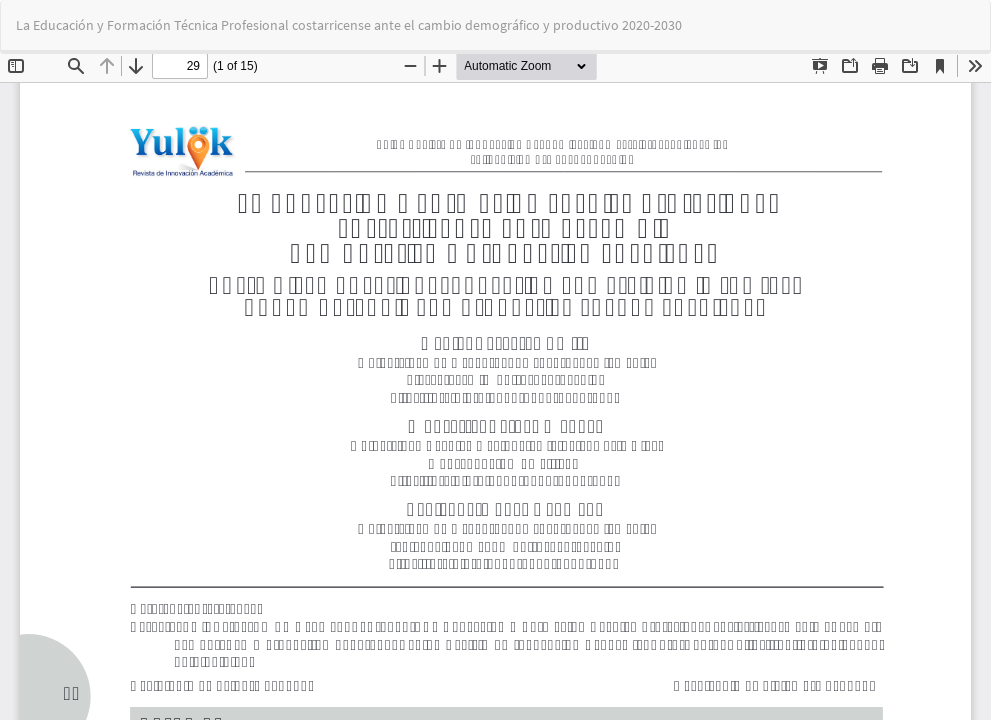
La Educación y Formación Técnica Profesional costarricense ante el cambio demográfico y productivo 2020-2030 (349, 25)
